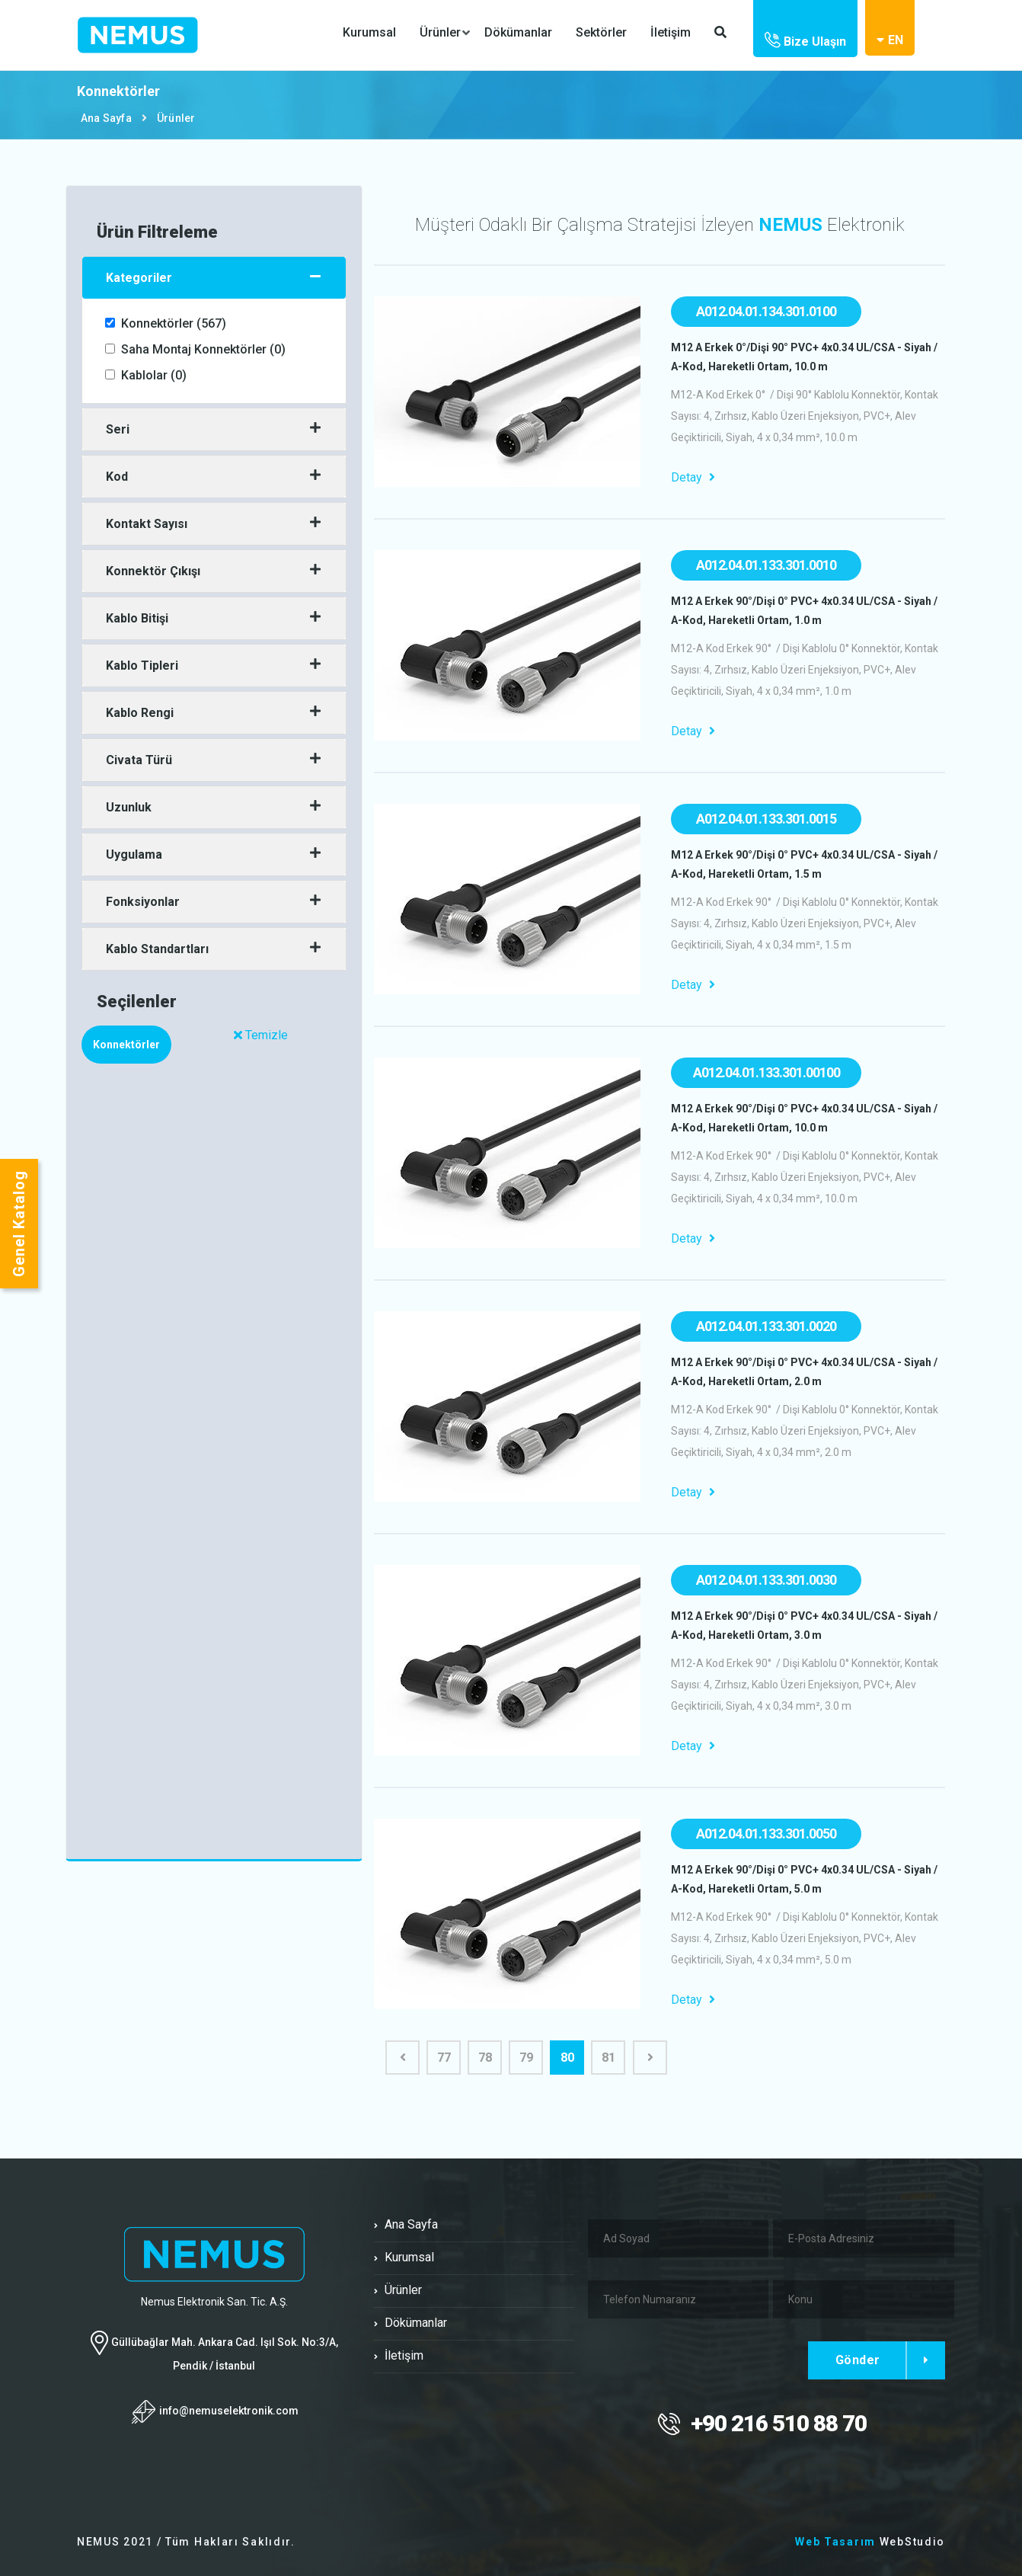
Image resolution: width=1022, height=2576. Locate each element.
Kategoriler (139, 277)
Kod (117, 476)
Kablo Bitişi (137, 618)
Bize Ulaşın (805, 41)
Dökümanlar (518, 32)
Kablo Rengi (140, 713)
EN (890, 40)
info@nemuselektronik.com (229, 2410)
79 (526, 2057)
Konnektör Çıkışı (153, 571)
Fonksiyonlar (143, 901)
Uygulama (134, 854)
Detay (693, 477)
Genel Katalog (19, 1223)
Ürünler (440, 33)
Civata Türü (139, 760)
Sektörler (601, 32)
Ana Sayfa (106, 118)
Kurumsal (369, 32)
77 (444, 2057)
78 (485, 2057)
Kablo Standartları (157, 949)
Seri (117, 429)
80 (567, 2057)
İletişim (670, 32)
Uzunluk (129, 807)
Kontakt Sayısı (146, 524)
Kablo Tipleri (142, 665)
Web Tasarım (835, 2542)
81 (608, 2057)
